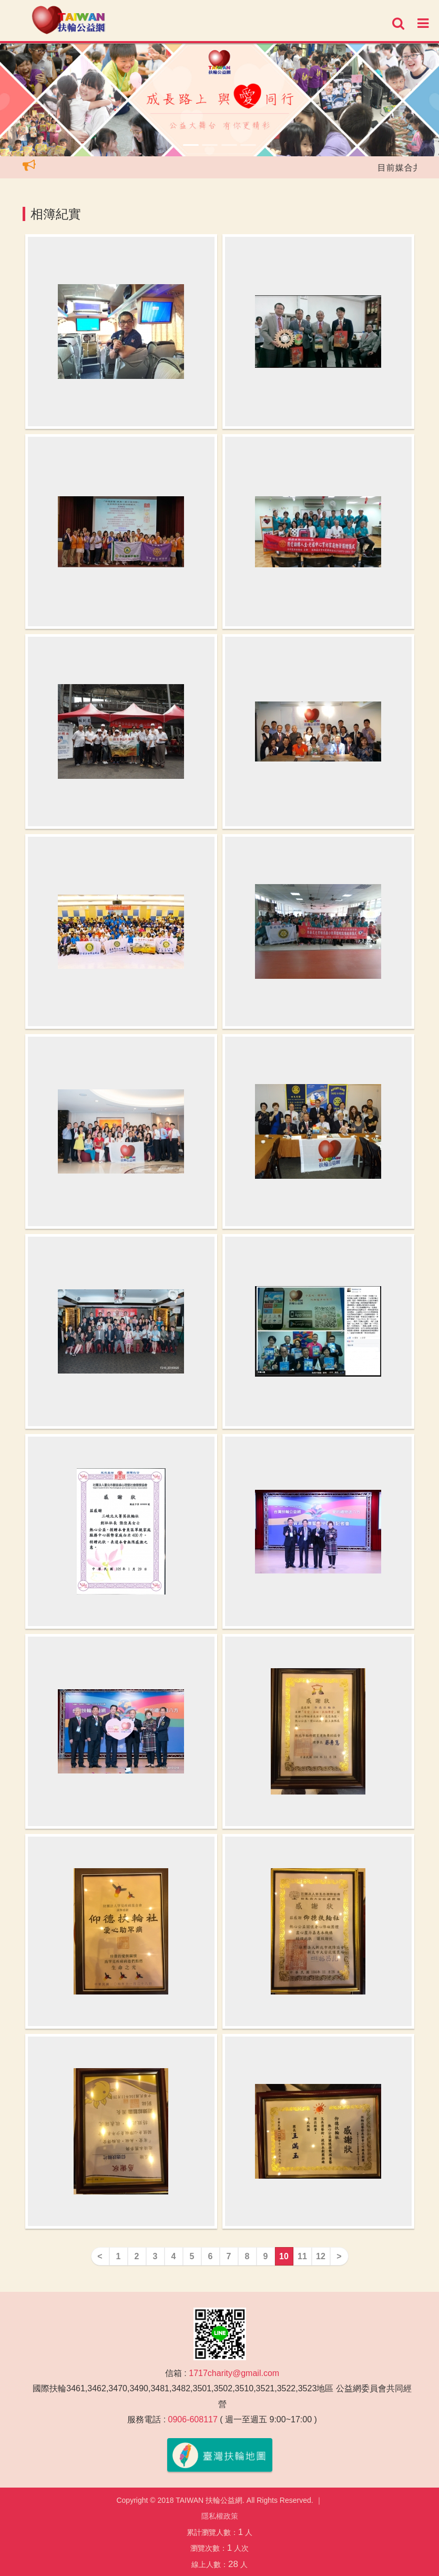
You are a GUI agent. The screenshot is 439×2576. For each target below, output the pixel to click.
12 (320, 2256)
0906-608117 (193, 2419)
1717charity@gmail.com (234, 2373)
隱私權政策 (219, 2516)
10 (284, 2256)
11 (302, 2256)
